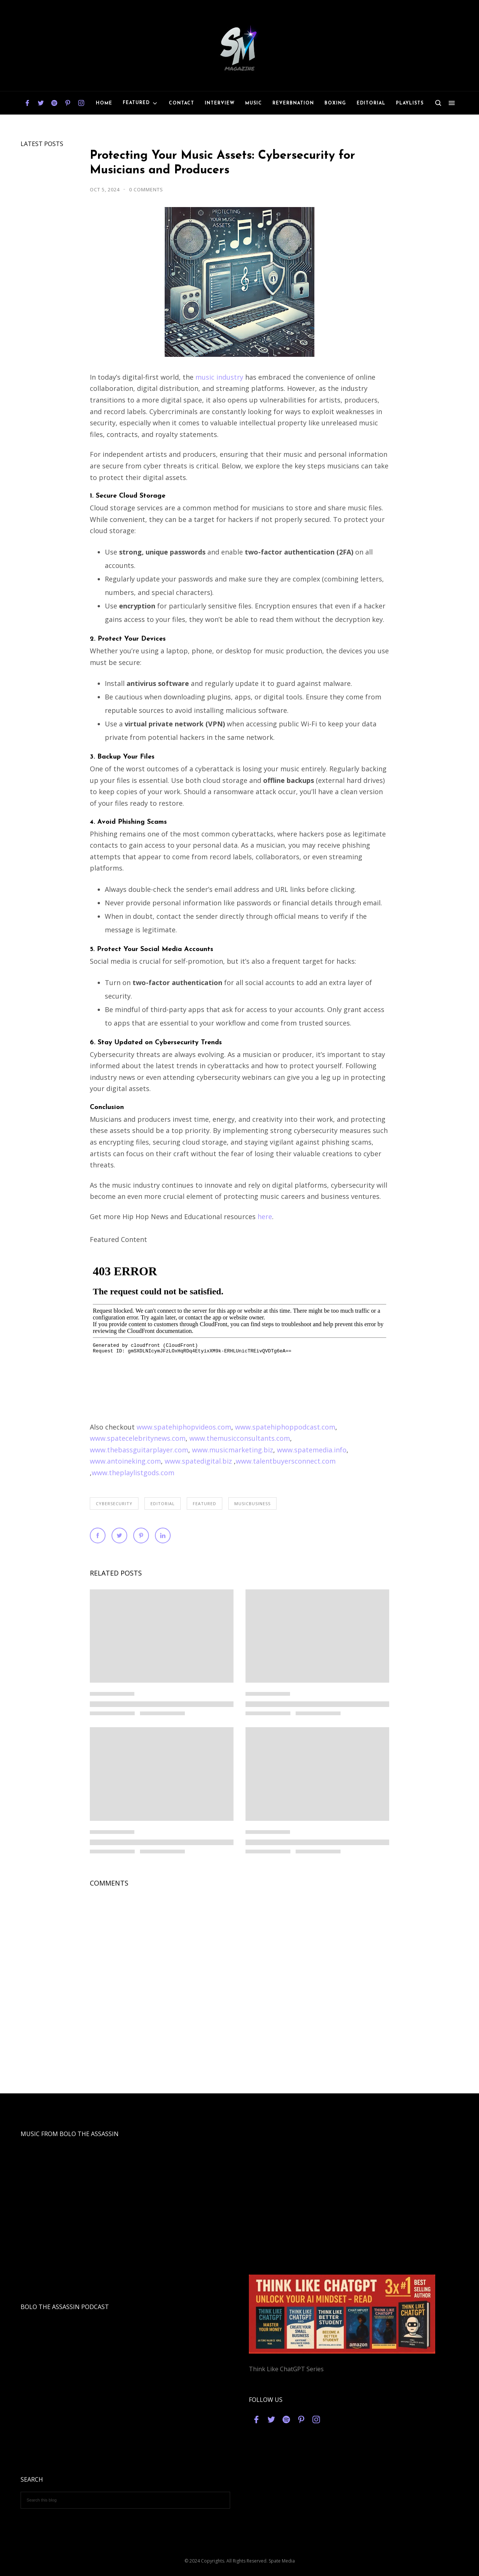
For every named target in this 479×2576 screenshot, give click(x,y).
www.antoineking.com (125, 1460)
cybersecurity (114, 1503)
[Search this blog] (125, 2500)
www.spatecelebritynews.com (138, 1438)
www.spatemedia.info (312, 1449)
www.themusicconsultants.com (239, 1438)
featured (204, 1503)
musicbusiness (252, 1503)
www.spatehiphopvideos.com (184, 1426)
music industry (219, 377)
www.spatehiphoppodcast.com (285, 1426)
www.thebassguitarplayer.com (139, 1449)
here (264, 1216)
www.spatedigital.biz (198, 1460)
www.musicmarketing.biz (232, 1449)
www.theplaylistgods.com (133, 1472)
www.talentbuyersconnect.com (286, 1460)
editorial (162, 1503)
